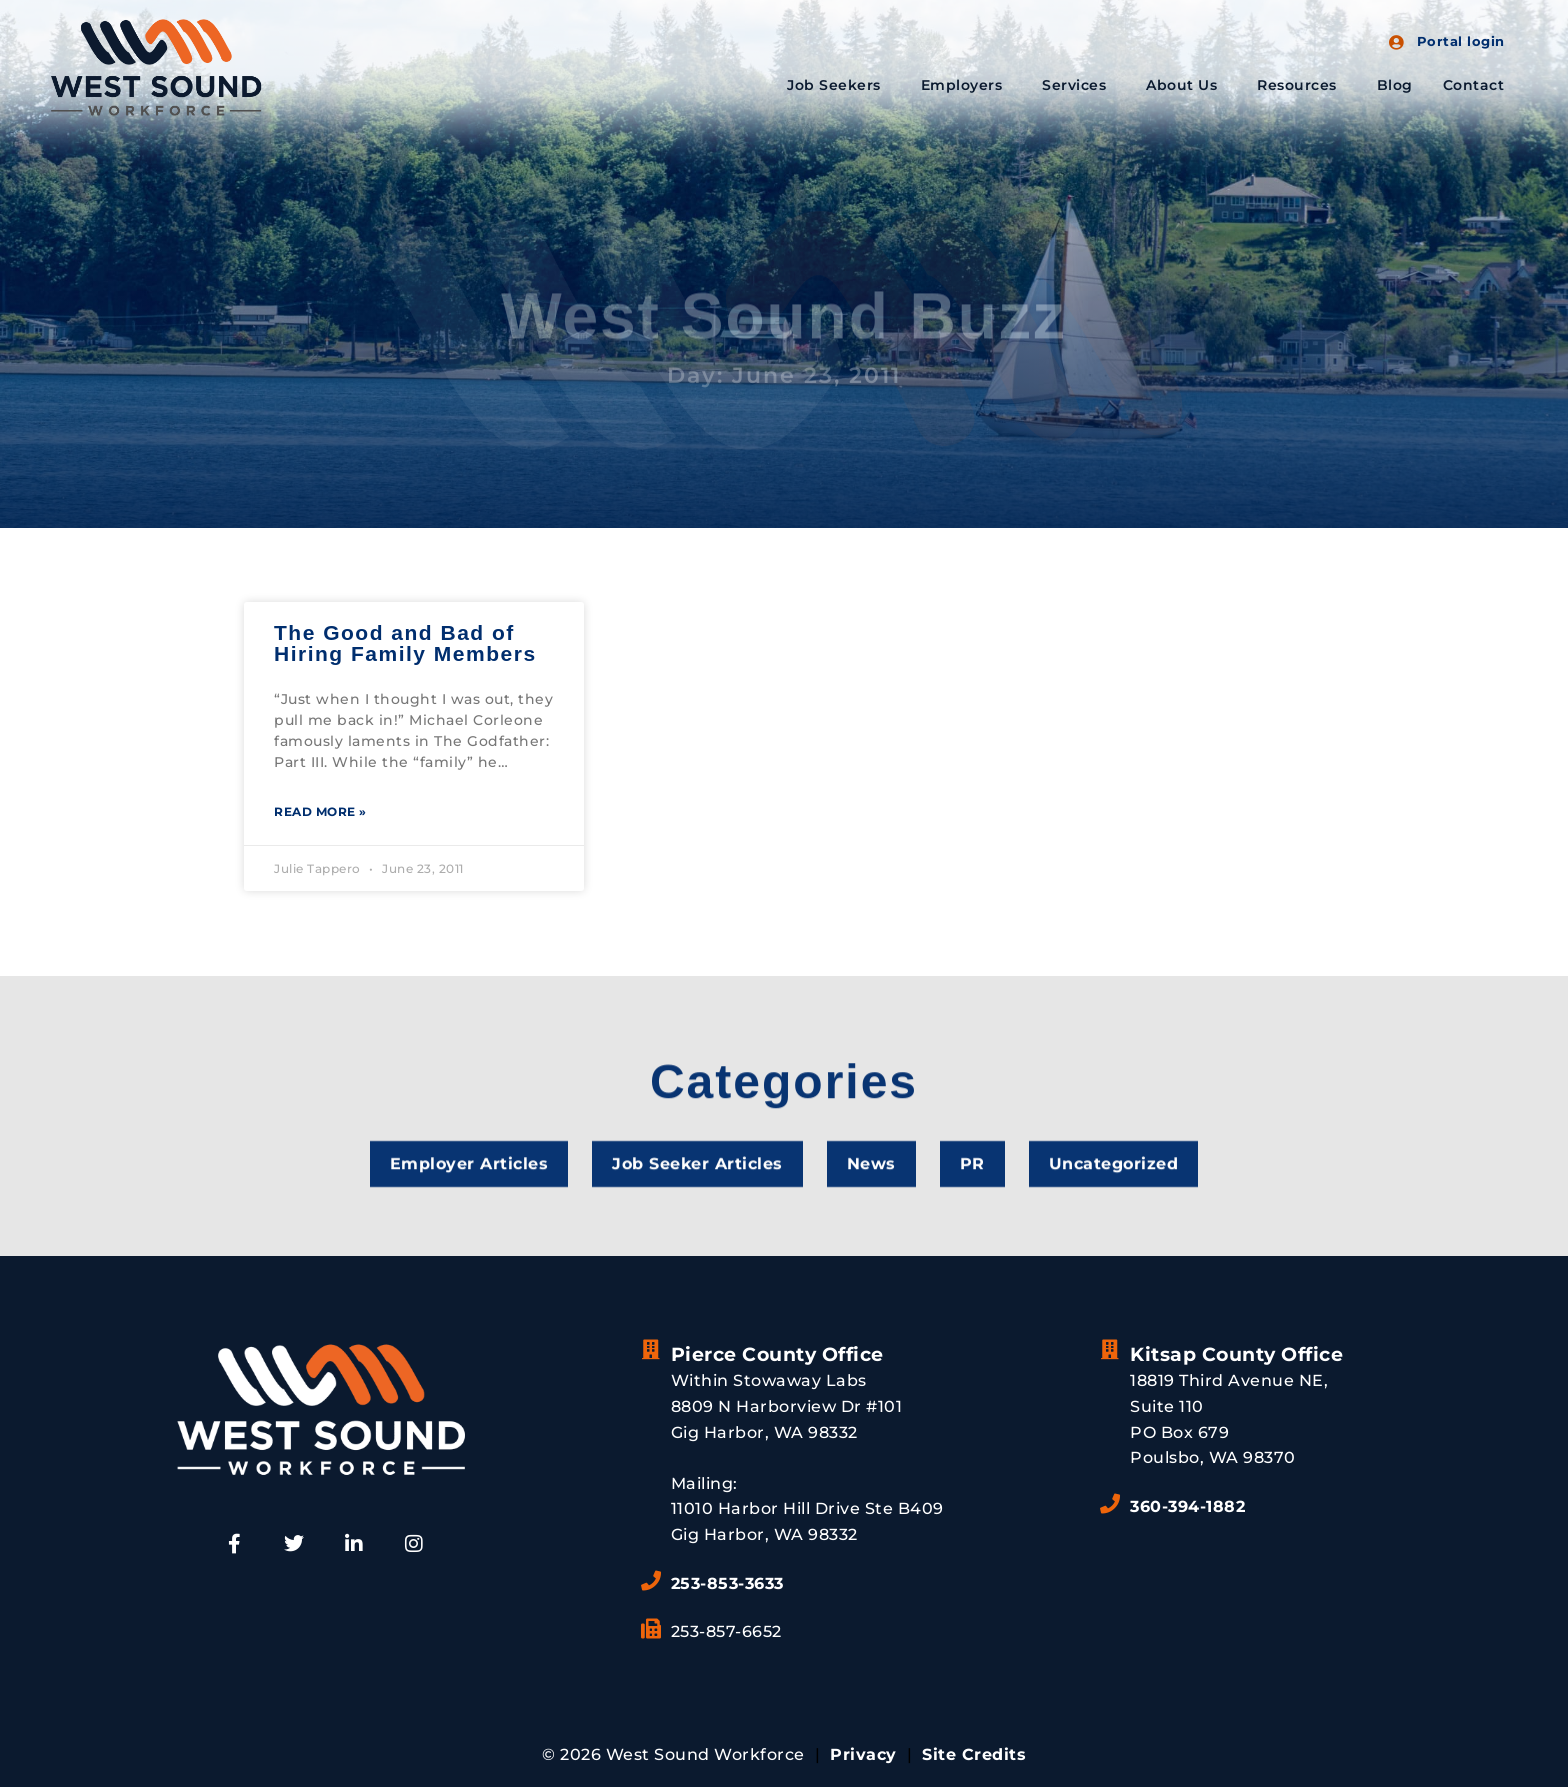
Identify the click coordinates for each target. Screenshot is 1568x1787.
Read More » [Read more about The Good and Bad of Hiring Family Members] (320, 811)
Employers (967, 85)
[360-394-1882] (1110, 1504)
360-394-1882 (1187, 1506)
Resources (1302, 85)
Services (1079, 85)
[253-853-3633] (651, 1581)
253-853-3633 (727, 1583)
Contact (1474, 85)
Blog (1395, 85)
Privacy (863, 1754)
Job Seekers (839, 85)
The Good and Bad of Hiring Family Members (405, 643)
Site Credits (974, 1754)
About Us (1186, 85)
